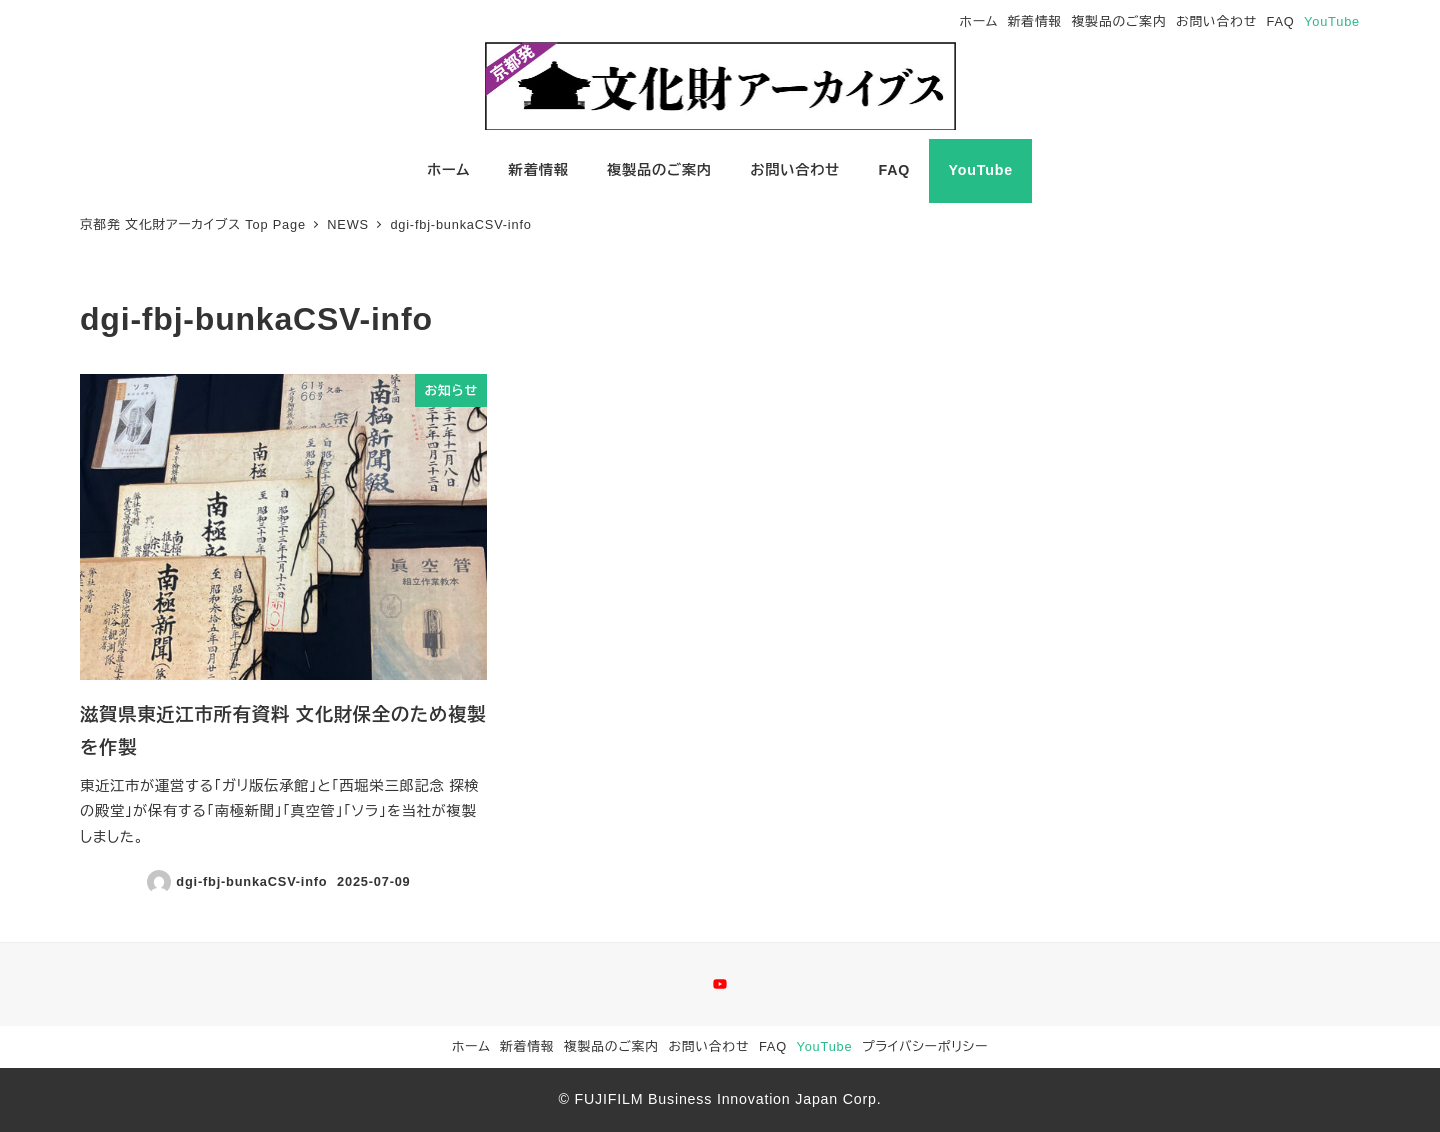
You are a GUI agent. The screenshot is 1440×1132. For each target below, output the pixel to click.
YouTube (1332, 21)
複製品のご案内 (1119, 21)
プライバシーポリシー (925, 1046)
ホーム (979, 21)
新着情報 (1035, 21)
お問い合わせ (1216, 21)
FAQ (1281, 21)
